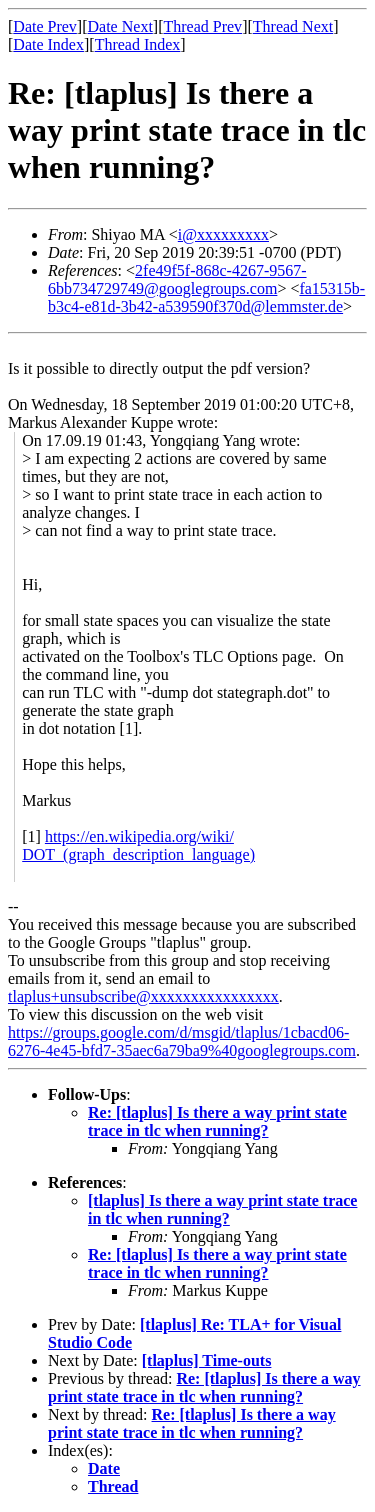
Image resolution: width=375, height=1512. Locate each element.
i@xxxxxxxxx (223, 234)
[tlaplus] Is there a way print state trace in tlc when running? (222, 1209)
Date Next (120, 26)
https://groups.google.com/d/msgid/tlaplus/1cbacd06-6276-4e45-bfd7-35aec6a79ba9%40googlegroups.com (182, 1041)
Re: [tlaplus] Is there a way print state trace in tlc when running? (217, 1121)
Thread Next (293, 26)
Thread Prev (202, 26)
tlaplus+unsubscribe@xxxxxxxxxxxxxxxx (143, 996)
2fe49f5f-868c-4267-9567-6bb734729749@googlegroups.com (177, 279)
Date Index (48, 44)
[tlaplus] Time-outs (207, 1360)
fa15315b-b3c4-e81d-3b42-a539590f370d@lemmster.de (206, 297)
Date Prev (45, 26)
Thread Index (138, 44)
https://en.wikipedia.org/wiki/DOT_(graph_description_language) (138, 845)
